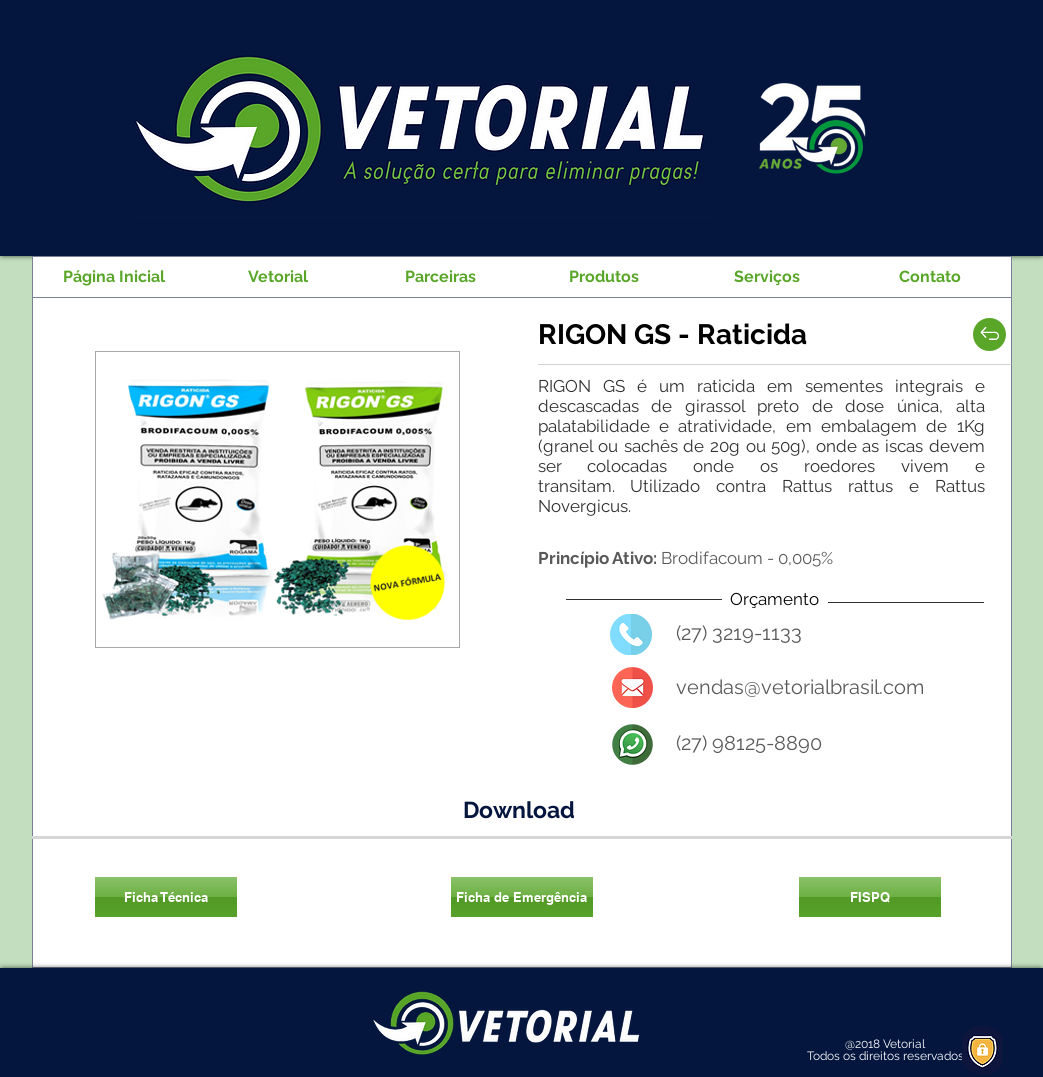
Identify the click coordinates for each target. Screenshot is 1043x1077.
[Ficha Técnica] (166, 897)
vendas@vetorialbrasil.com (800, 687)
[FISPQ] (870, 897)
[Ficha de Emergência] (522, 897)
